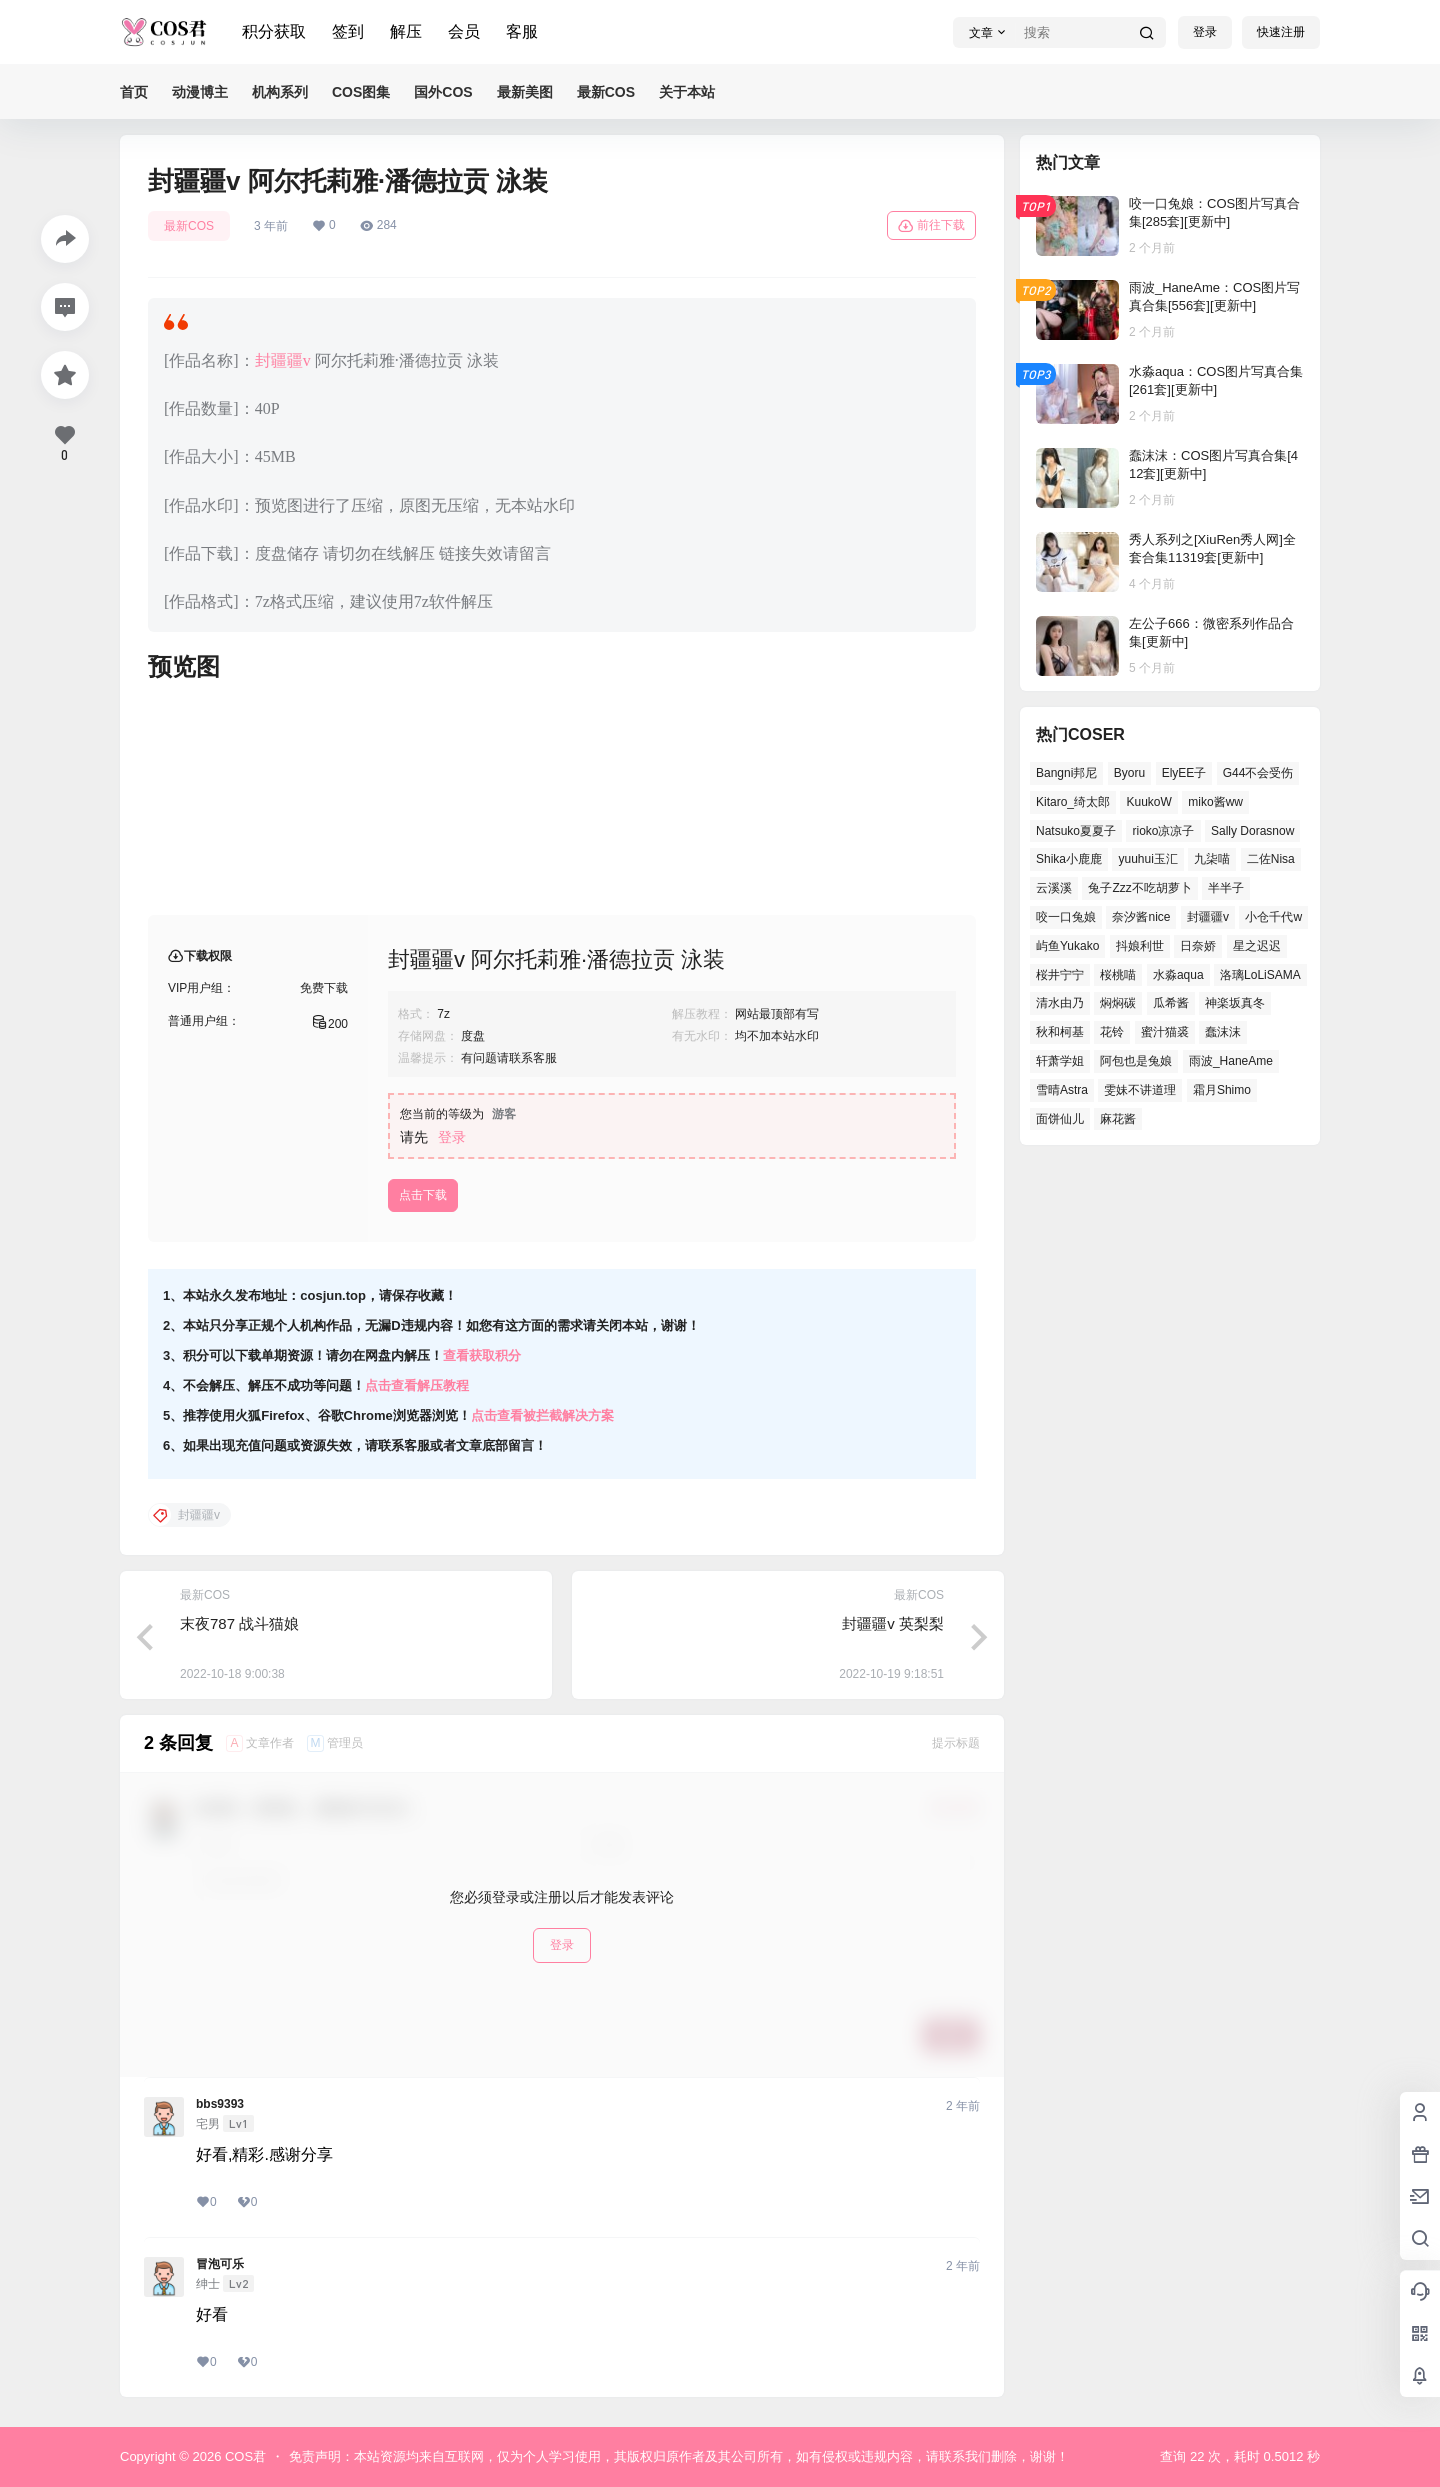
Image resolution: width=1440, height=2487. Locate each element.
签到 (348, 31)
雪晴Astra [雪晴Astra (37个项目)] (1062, 1090)
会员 (464, 31)
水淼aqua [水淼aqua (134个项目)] (1178, 975)
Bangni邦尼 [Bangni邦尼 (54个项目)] (1066, 773)
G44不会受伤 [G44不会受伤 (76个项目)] (1258, 773)
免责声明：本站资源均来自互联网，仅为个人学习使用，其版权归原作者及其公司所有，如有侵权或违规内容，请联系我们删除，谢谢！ (679, 2456)
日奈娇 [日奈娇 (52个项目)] (1198, 946)
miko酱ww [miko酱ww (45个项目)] (1215, 802)
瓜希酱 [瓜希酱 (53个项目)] (1171, 1003)
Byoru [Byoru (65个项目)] (1129, 773)
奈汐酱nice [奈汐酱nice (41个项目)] (1141, 917)
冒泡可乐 (220, 2264)
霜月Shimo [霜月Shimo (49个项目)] (1222, 1090)
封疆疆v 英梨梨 (893, 1623)
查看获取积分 (482, 1355)
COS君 (243, 2456)
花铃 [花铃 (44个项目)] (1112, 1032)
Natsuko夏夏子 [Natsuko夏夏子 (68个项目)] (1076, 831)
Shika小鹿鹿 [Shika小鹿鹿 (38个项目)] (1069, 859)
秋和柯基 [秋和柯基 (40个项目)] (1060, 1032)
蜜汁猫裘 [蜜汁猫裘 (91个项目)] (1165, 1032)
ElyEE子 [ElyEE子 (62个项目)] (1184, 773)
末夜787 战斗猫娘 (239, 1623)
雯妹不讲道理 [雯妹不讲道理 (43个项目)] (1140, 1090)
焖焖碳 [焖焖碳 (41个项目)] (1118, 1003)
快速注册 (1281, 32)
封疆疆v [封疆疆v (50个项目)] (1208, 917)
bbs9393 (220, 2104)
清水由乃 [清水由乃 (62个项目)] (1060, 1003)
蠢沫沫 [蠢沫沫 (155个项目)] (1223, 1032)
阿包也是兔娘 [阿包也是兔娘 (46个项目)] (1136, 1061)
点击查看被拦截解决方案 (542, 1415)
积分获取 (274, 31)
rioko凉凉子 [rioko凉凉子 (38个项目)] (1163, 831)
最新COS (189, 226)
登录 (1205, 32)
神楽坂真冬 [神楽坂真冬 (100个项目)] (1235, 1003)
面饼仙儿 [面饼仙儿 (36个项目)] (1060, 1119)
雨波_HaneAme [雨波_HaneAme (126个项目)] (1231, 1061)
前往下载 (931, 226)
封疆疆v (283, 360)
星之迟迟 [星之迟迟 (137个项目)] (1257, 946)
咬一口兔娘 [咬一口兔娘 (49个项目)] (1066, 917)
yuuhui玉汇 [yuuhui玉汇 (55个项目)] (1147, 859)
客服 (522, 31)
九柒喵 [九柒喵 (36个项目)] (1212, 859)
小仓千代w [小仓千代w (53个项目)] (1273, 917)
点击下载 (423, 1195)
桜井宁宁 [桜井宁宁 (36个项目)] (1060, 975)
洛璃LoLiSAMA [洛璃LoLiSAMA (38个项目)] (1260, 975)
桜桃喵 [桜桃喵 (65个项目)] (1118, 975)
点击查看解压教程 (417, 1385)
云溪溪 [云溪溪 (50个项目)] (1054, 888)
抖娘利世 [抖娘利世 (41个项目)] (1140, 946)
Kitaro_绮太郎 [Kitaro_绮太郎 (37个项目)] (1073, 802)
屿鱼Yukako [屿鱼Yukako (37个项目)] (1067, 946)
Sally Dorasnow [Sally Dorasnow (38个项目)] (1252, 831)
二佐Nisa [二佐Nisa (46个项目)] (1271, 859)
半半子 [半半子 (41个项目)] (1226, 888)
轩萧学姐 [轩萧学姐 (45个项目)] (1060, 1061)
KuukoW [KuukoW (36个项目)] (1148, 802)
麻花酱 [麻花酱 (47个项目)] (1118, 1119)
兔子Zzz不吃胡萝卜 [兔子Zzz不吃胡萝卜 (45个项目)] (1139, 888)
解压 (406, 31)
